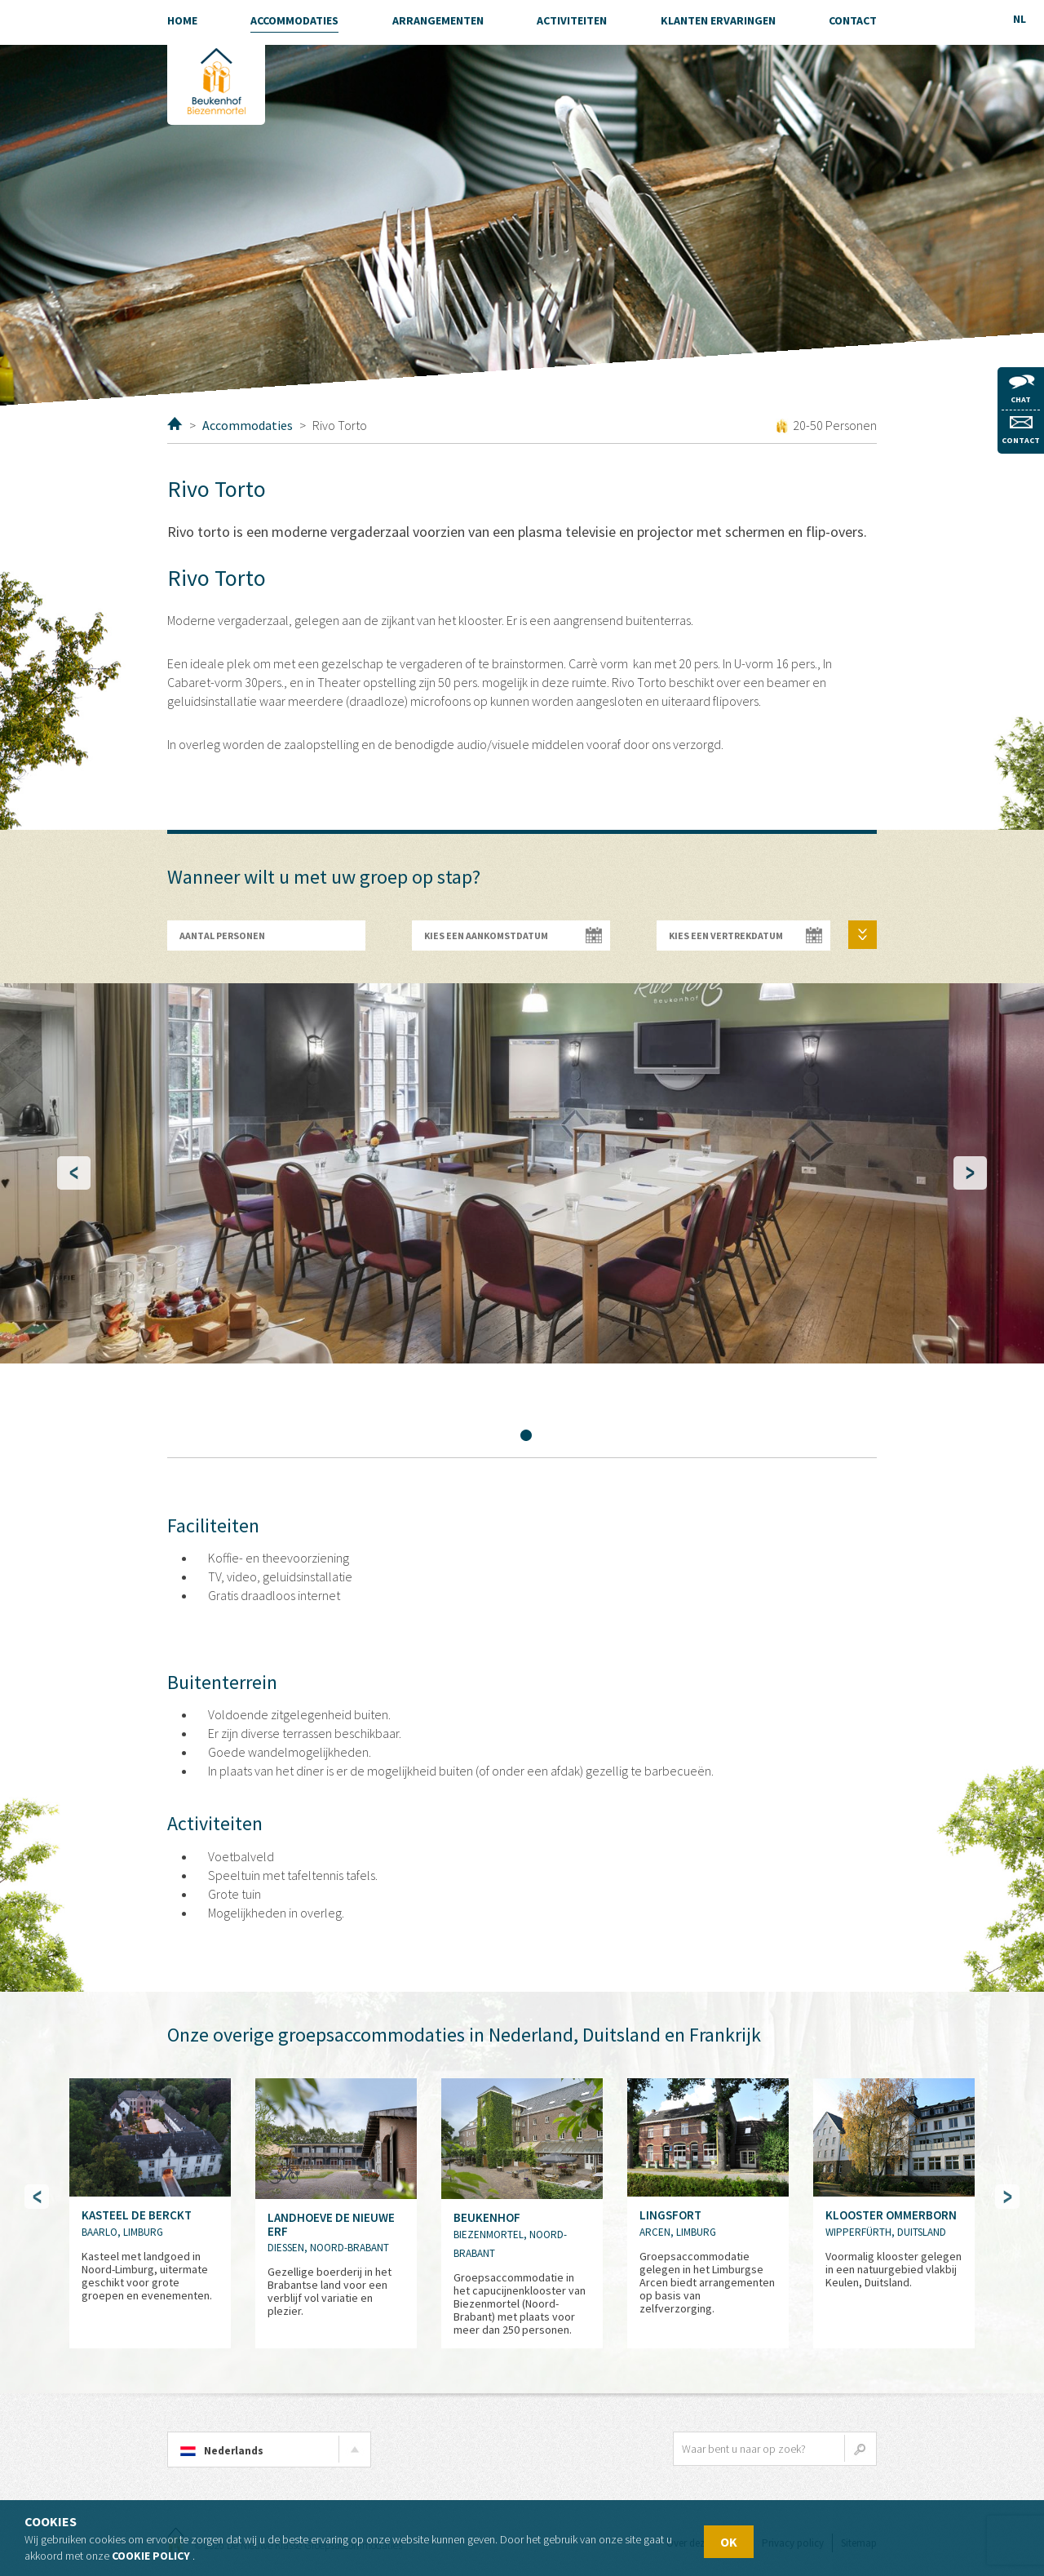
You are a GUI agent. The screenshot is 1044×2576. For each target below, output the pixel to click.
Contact (1021, 431)
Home (175, 423)
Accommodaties (247, 425)
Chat (1021, 390)
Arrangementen (438, 20)
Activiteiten (572, 20)
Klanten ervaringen (718, 20)
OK (728, 2542)
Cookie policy (151, 2555)
